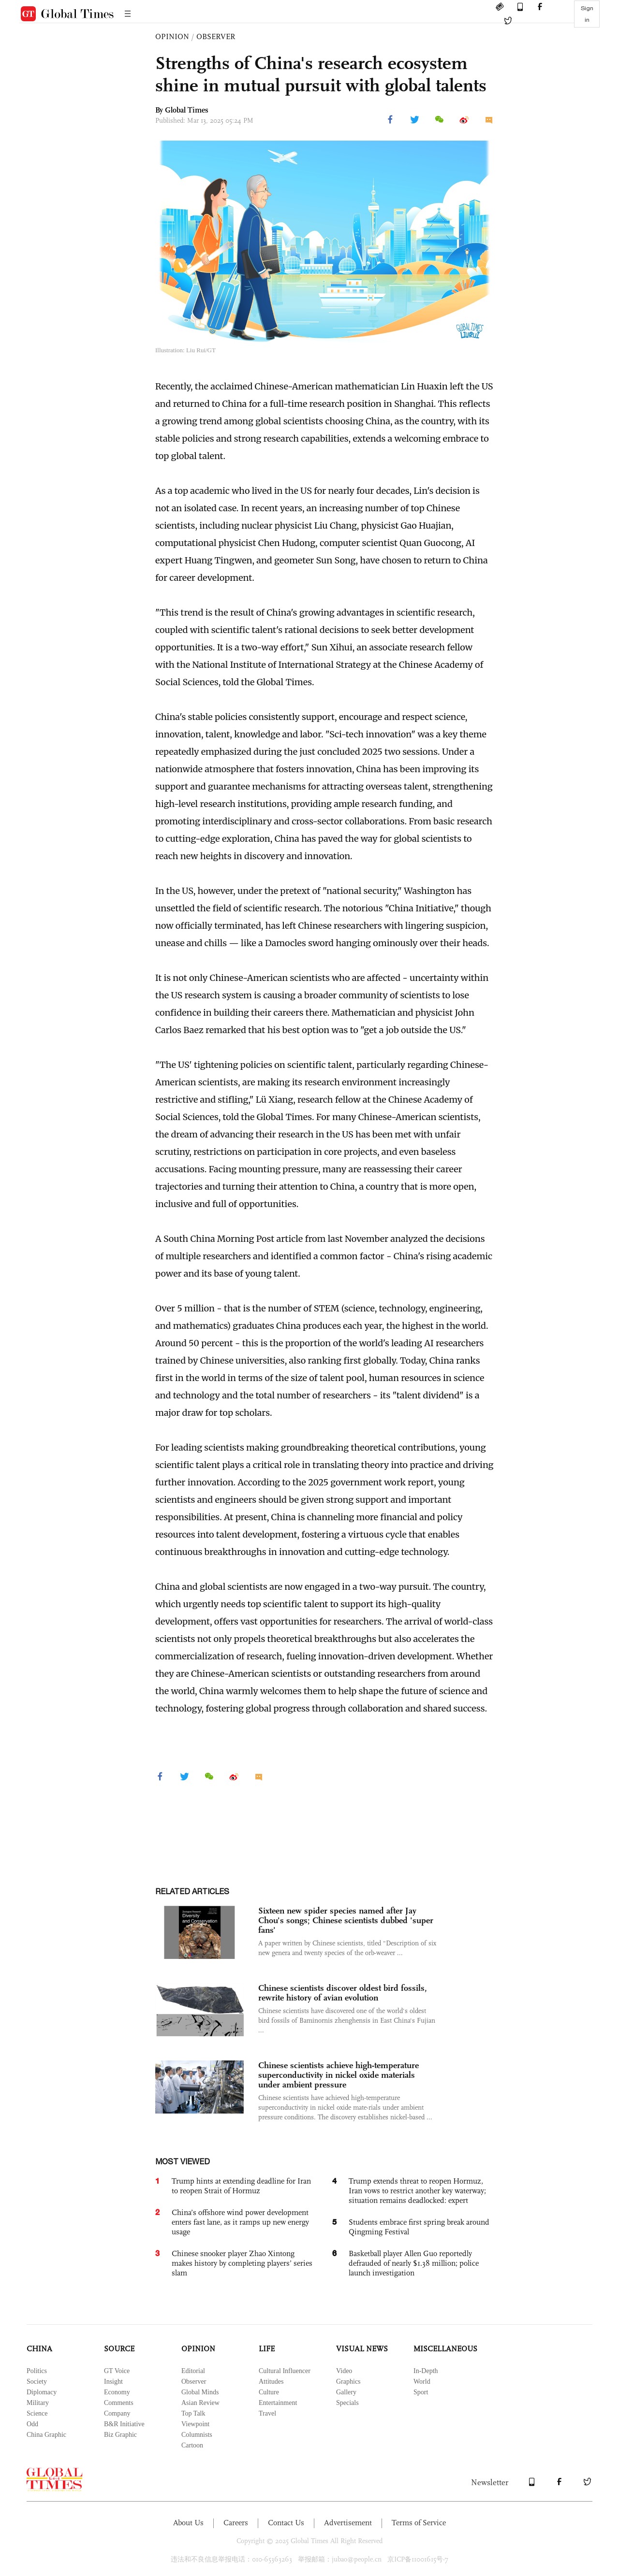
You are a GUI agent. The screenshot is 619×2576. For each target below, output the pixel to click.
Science (37, 2413)
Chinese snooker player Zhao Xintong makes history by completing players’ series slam (242, 2263)
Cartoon (192, 2445)
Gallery (346, 2392)
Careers (235, 2522)
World (421, 2381)
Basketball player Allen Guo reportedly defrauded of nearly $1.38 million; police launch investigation (414, 2263)
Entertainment (278, 2402)
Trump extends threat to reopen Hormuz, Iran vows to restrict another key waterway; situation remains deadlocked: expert (417, 2190)
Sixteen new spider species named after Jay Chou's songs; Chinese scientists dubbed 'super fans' (345, 1920)
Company (117, 2413)
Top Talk (193, 2413)
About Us (188, 2522)
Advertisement (348, 2522)
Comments (118, 2402)
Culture (269, 2392)
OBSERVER (215, 36)
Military (38, 2402)
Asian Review (200, 2402)
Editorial (193, 2371)
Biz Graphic (120, 2434)
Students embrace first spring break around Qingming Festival (419, 2226)
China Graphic (46, 2434)
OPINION (172, 36)
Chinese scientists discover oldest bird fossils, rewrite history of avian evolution (342, 1993)
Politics (37, 2371)
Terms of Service (419, 2522)
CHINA (39, 2348)
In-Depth (425, 2371)
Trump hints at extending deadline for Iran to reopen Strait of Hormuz (241, 2185)
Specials (347, 2402)
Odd (32, 2424)
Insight (113, 2381)
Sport (420, 2392)
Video (344, 2371)
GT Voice (117, 2371)
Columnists (196, 2434)
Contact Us (286, 2522)
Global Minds (200, 2392)
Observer (193, 2381)
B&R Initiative (124, 2424)
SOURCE (119, 2348)
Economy (117, 2392)
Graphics (348, 2381)
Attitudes (271, 2381)
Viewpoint (195, 2424)
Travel (267, 2413)
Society (37, 2381)
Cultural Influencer (284, 2371)
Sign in (587, 14)
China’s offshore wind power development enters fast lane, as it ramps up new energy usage (240, 2222)
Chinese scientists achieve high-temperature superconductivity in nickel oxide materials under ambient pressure (338, 2075)
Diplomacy (42, 2392)
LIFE (267, 2348)
